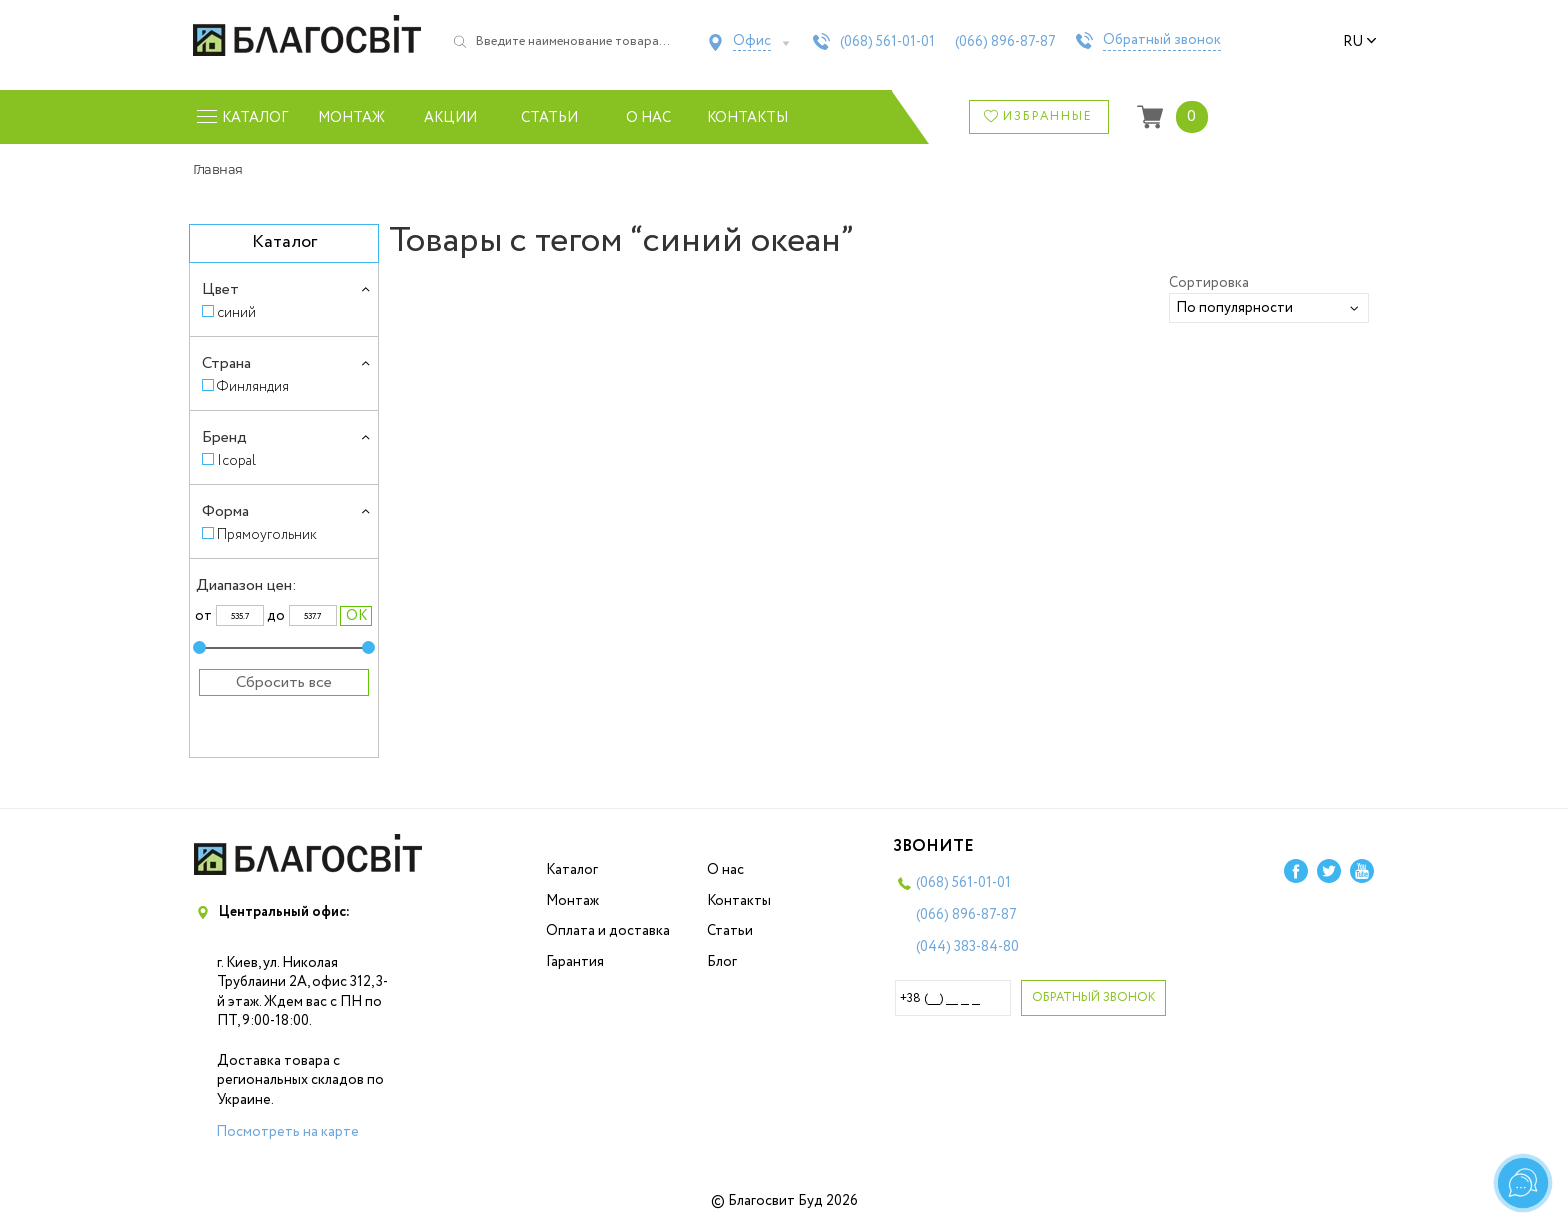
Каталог (572, 870)
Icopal (236, 460)
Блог (722, 962)
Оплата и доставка (608, 931)
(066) (1005, 42)
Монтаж (351, 118)
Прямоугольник (267, 534)
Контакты (747, 118)
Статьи (549, 118)
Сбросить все (284, 682)
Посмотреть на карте (287, 1132)
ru (1360, 42)
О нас (648, 118)
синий (236, 312)
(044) (967, 947)
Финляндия (253, 386)
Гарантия (575, 962)
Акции (450, 118)
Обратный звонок (1162, 41)
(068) (887, 42)
